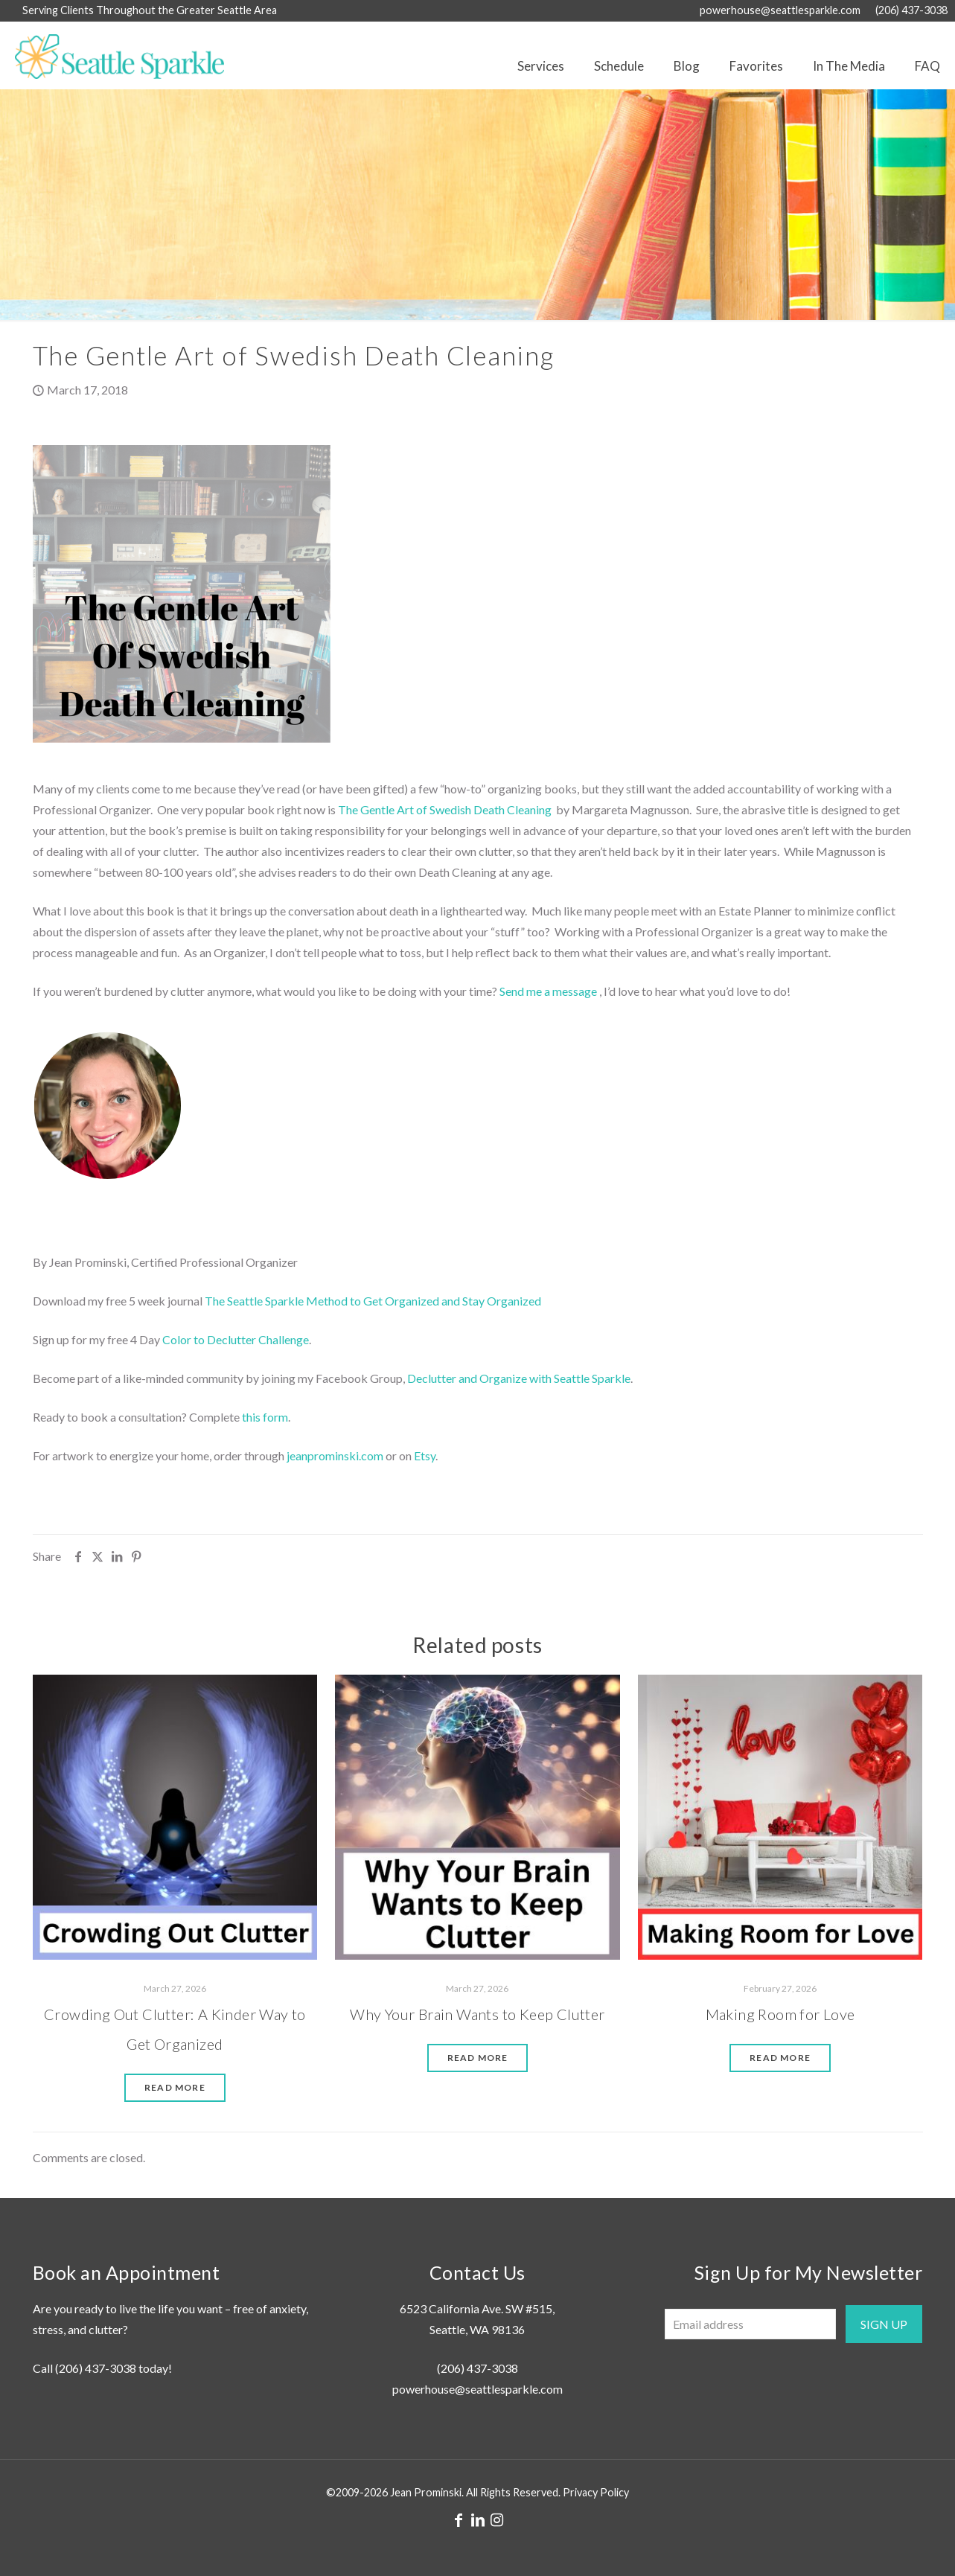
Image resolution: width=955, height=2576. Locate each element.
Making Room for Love (780, 2014)
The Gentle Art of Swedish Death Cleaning (445, 809)
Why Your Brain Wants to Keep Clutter (477, 2014)
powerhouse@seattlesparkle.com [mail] (780, 10)
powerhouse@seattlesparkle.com (477, 2389)
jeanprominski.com (335, 1455)
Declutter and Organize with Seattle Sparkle (518, 1378)
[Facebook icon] (458, 2519)
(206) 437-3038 (95, 2368)
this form (265, 1417)
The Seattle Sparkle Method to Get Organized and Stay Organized (373, 1301)
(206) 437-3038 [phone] (911, 10)
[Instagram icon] (497, 2519)
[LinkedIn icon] (477, 2519)
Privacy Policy (596, 2492)
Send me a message (548, 991)
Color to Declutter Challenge (235, 1339)
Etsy (424, 1455)
